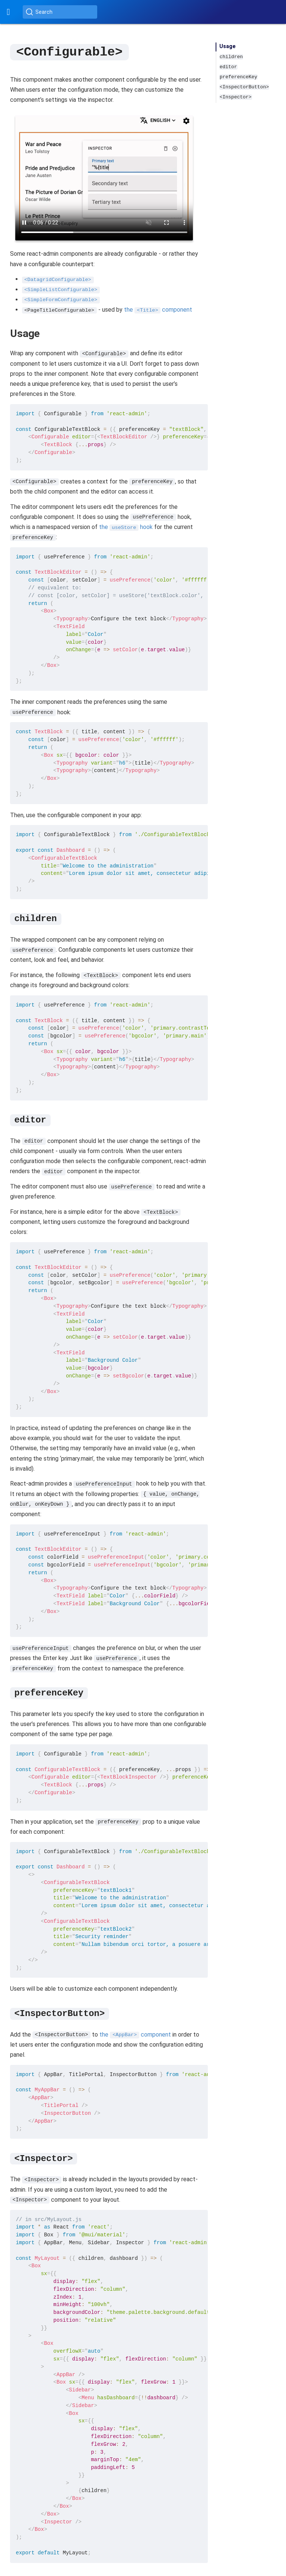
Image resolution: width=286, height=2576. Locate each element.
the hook (126, 526)
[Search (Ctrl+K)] (60, 12)
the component (158, 309)
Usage (227, 46)
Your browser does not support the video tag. (104, 177)
